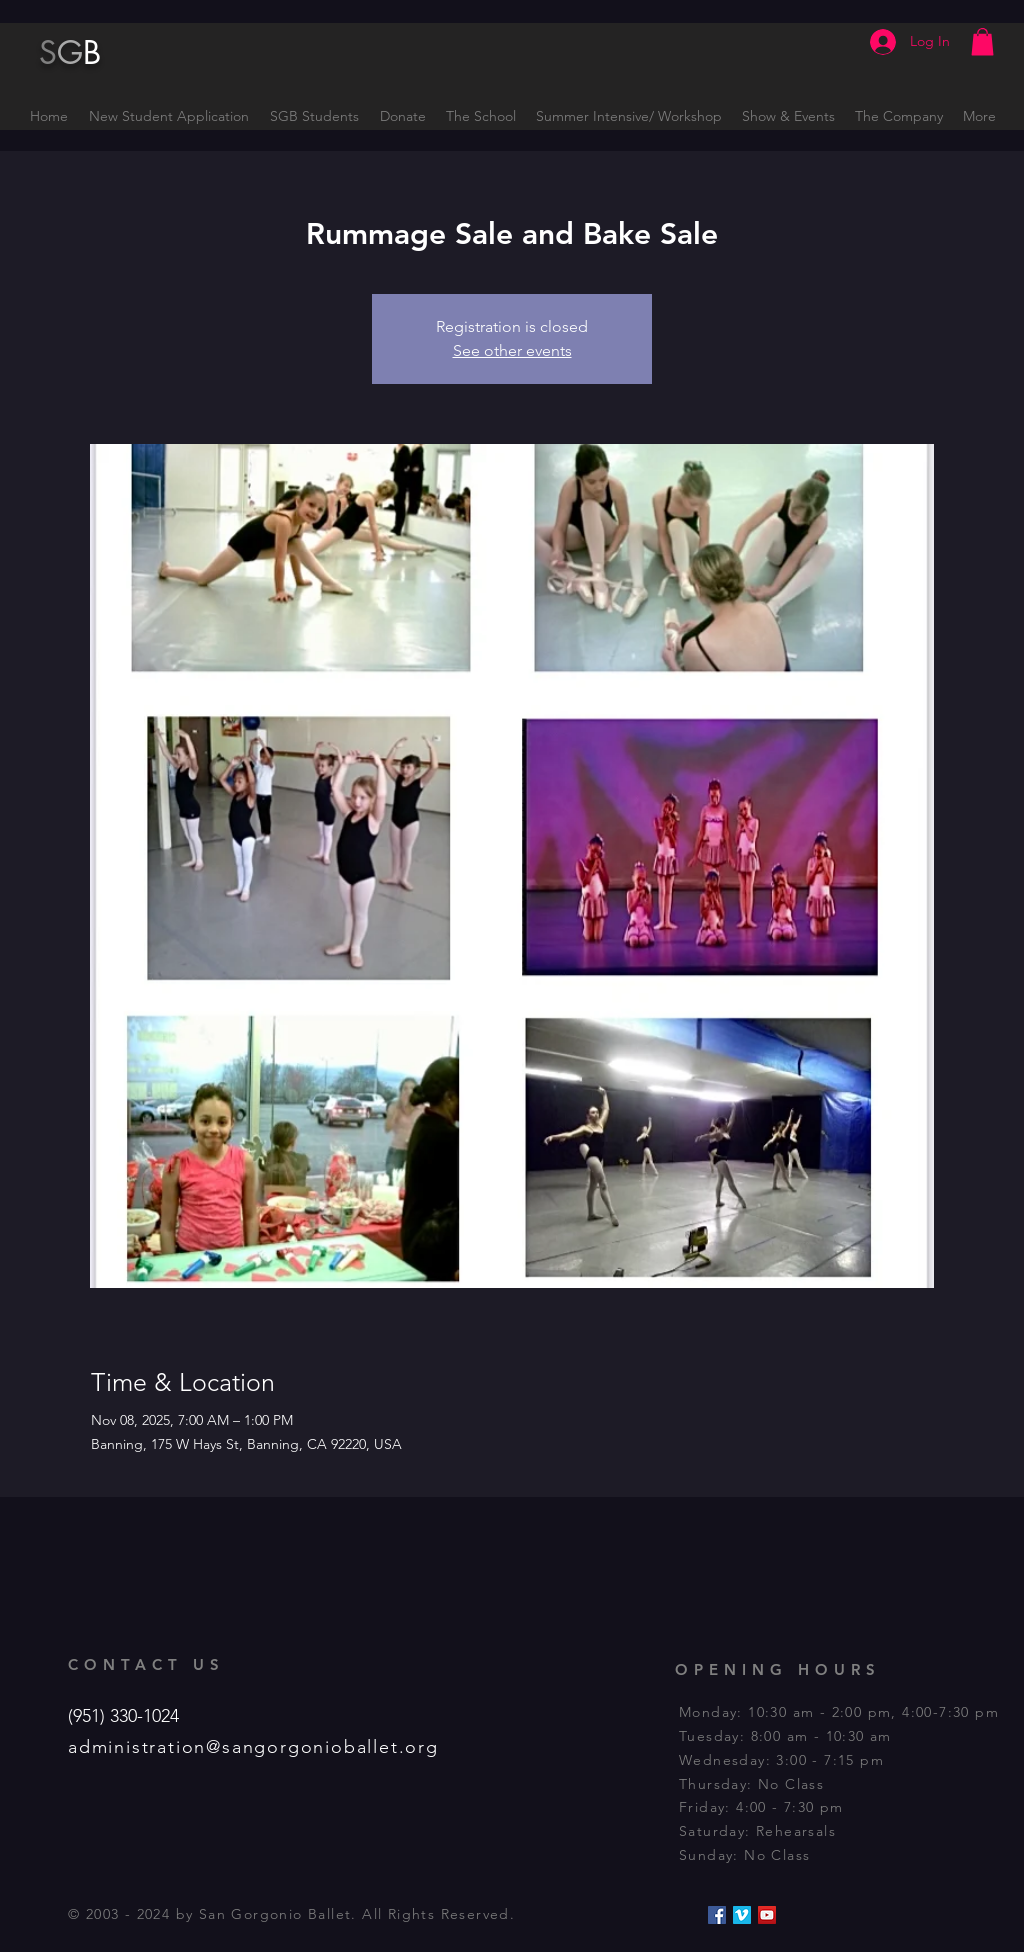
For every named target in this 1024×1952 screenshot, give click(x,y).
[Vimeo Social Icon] (742, 1915)
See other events (512, 350)
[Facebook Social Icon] (717, 1915)
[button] (982, 41)
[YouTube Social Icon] (767, 1915)
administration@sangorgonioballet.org (253, 1747)
